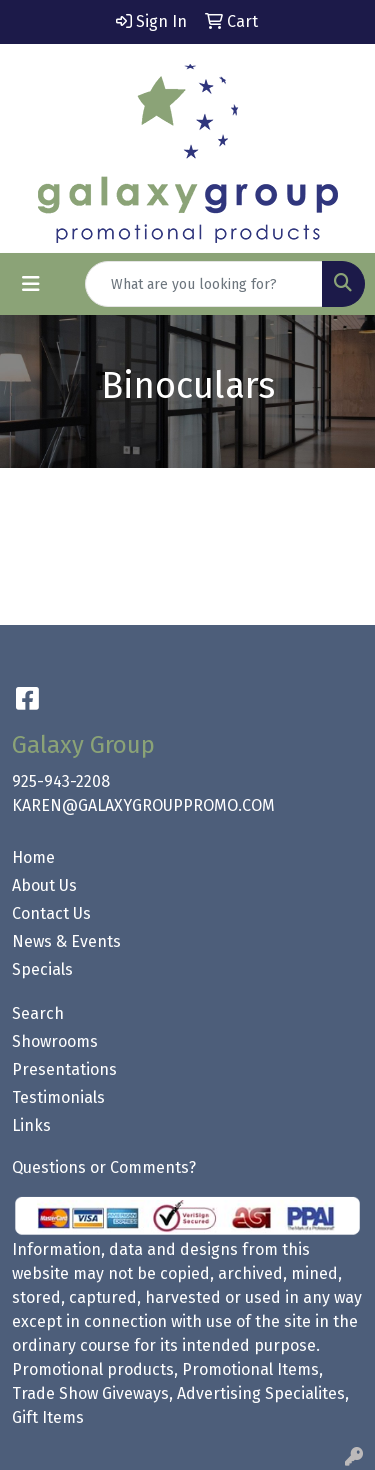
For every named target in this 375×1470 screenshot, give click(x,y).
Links (31, 1125)
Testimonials (58, 1097)
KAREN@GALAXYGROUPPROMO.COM (143, 805)
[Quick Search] (204, 284)
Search (38, 1013)
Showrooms (55, 1041)
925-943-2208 (61, 781)
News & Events (66, 941)
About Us (44, 885)
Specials (42, 969)
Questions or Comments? (104, 1167)
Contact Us (51, 913)
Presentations (64, 1069)
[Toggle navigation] (31, 284)
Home (33, 857)
